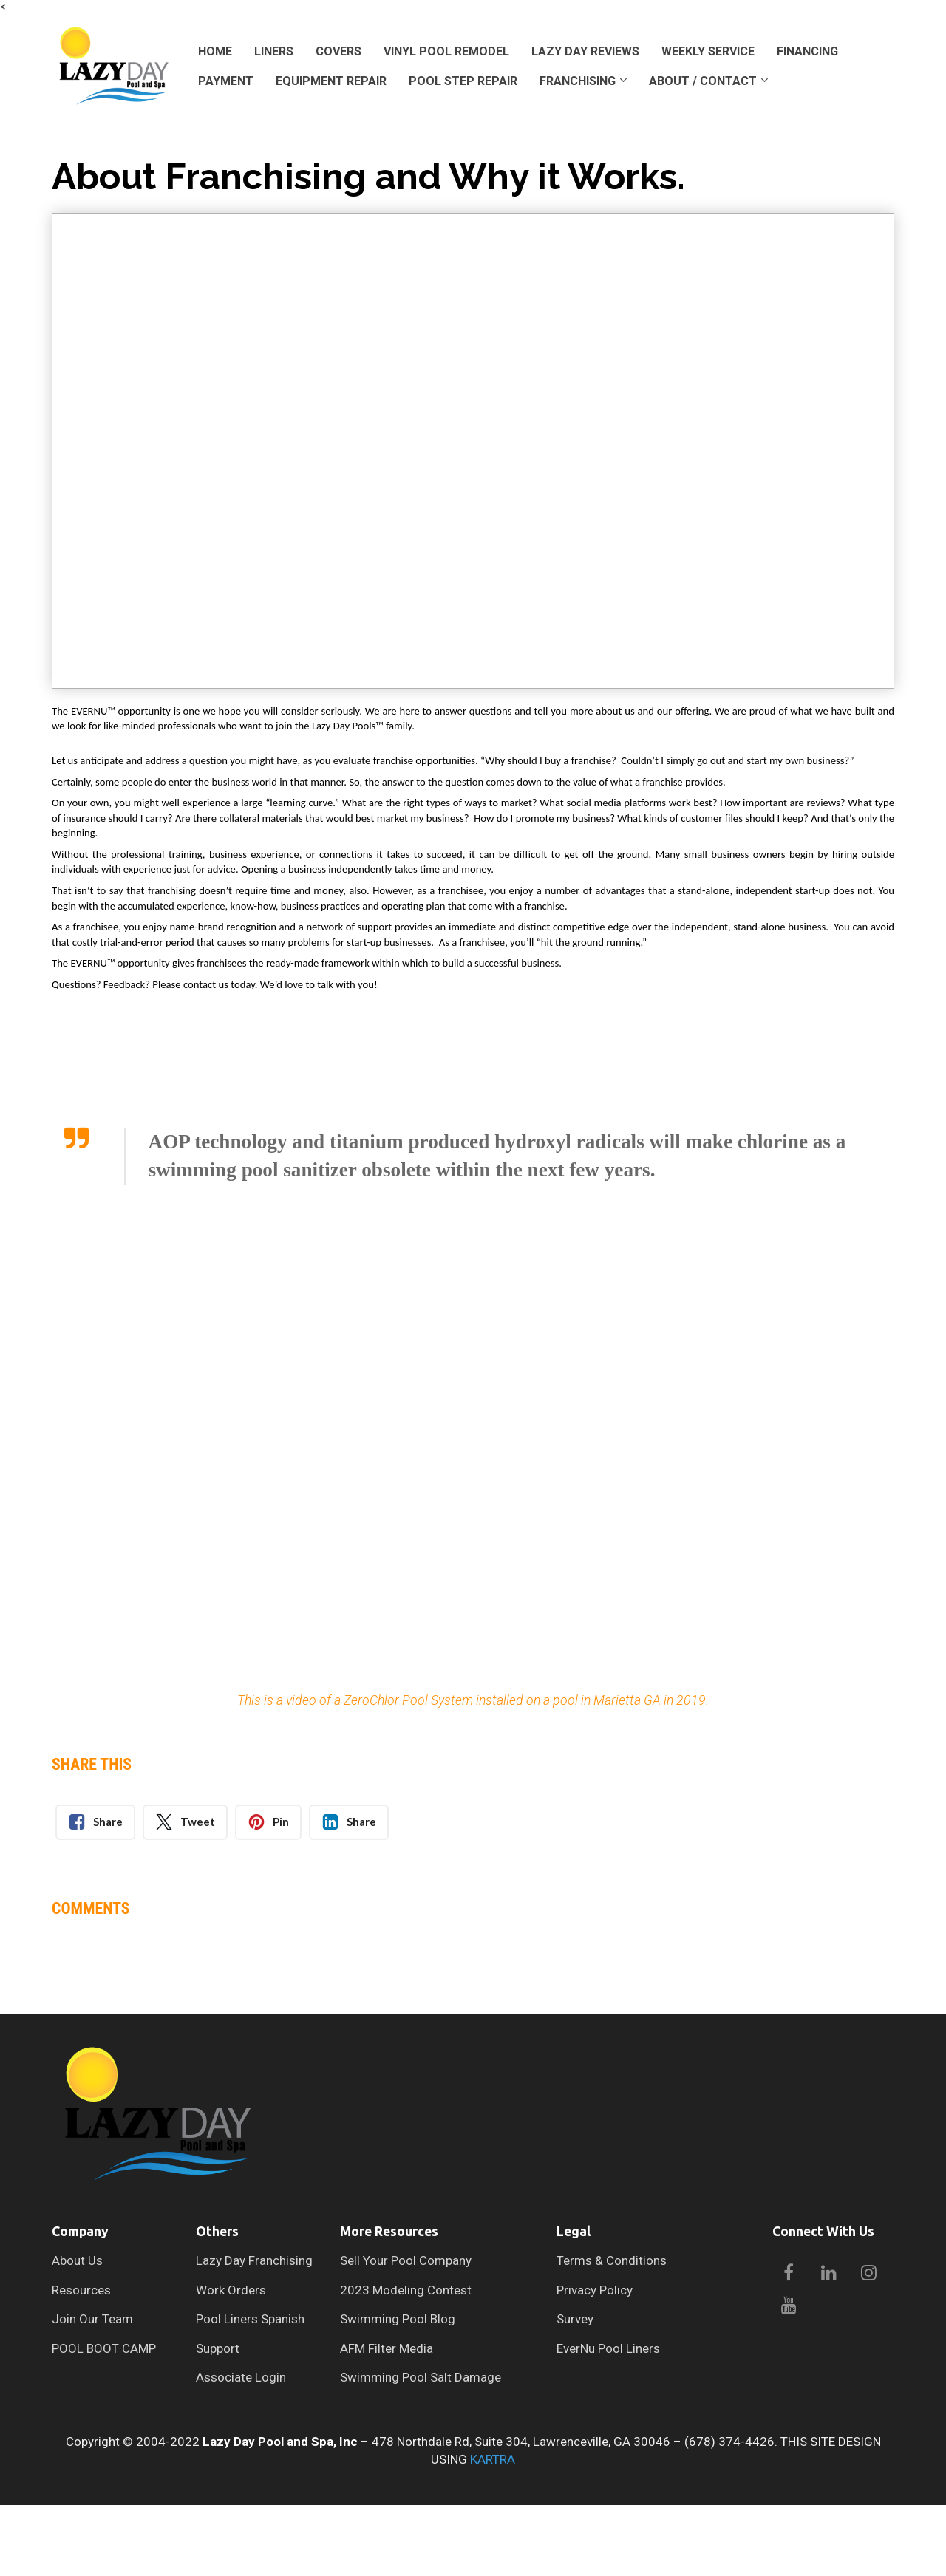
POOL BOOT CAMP (104, 2349)
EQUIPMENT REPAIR (331, 81)
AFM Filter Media (386, 2349)
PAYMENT (225, 81)
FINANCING (807, 51)
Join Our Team (92, 2319)
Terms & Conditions (612, 2261)
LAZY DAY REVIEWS (585, 51)
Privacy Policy (595, 2290)
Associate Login (241, 2378)
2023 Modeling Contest (406, 2290)
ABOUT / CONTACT (703, 81)
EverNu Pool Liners (608, 2349)
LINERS (273, 51)
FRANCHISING (578, 81)
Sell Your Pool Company (406, 2261)
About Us (77, 2261)
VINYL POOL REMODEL (446, 51)
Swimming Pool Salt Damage (420, 2378)
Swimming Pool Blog (397, 2319)
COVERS (338, 51)
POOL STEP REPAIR (463, 81)
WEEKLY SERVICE (708, 51)
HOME (215, 51)
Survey (575, 2319)
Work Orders (231, 2290)
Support (217, 2349)
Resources (81, 2290)
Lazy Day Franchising (254, 2261)
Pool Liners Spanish (250, 2319)
